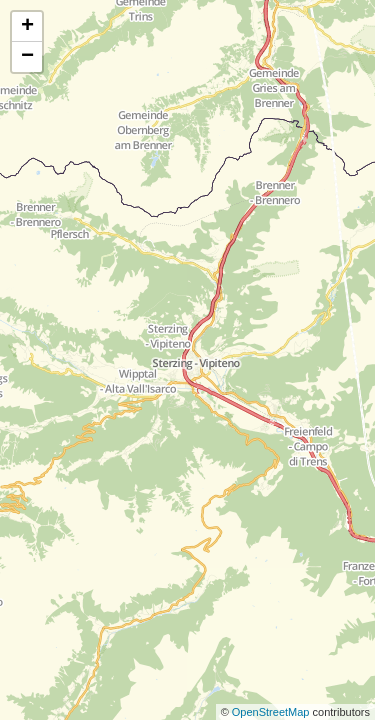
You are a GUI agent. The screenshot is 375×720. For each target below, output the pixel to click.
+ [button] (27, 27)
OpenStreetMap (272, 712)
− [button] (27, 57)
